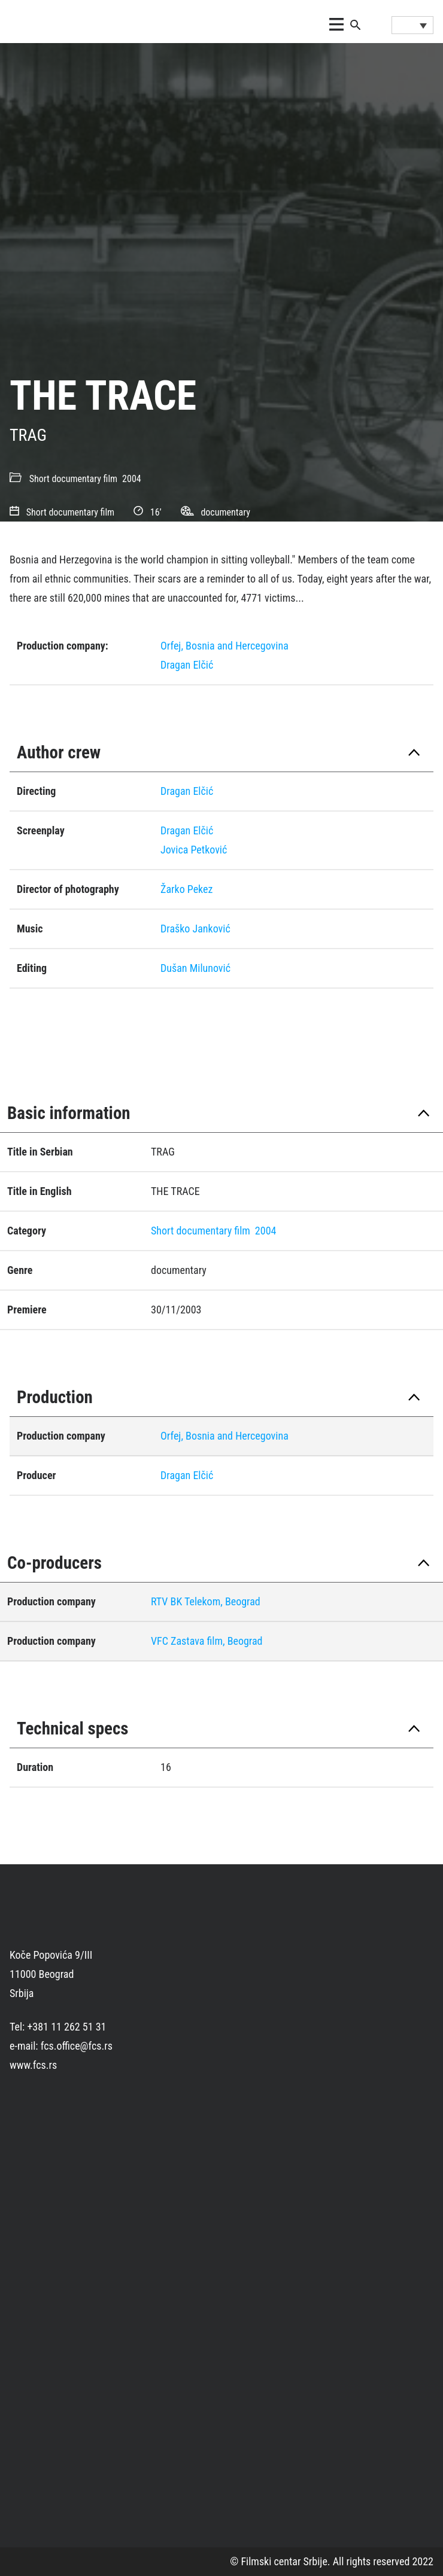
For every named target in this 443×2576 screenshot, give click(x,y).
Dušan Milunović (195, 968)
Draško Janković (195, 928)
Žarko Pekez (186, 889)
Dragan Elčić (186, 665)
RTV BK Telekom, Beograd (205, 1601)
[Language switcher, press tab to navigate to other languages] (412, 25)
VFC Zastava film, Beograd (207, 1641)
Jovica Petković (193, 849)
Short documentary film (73, 478)
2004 (131, 478)
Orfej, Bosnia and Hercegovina (224, 645)
